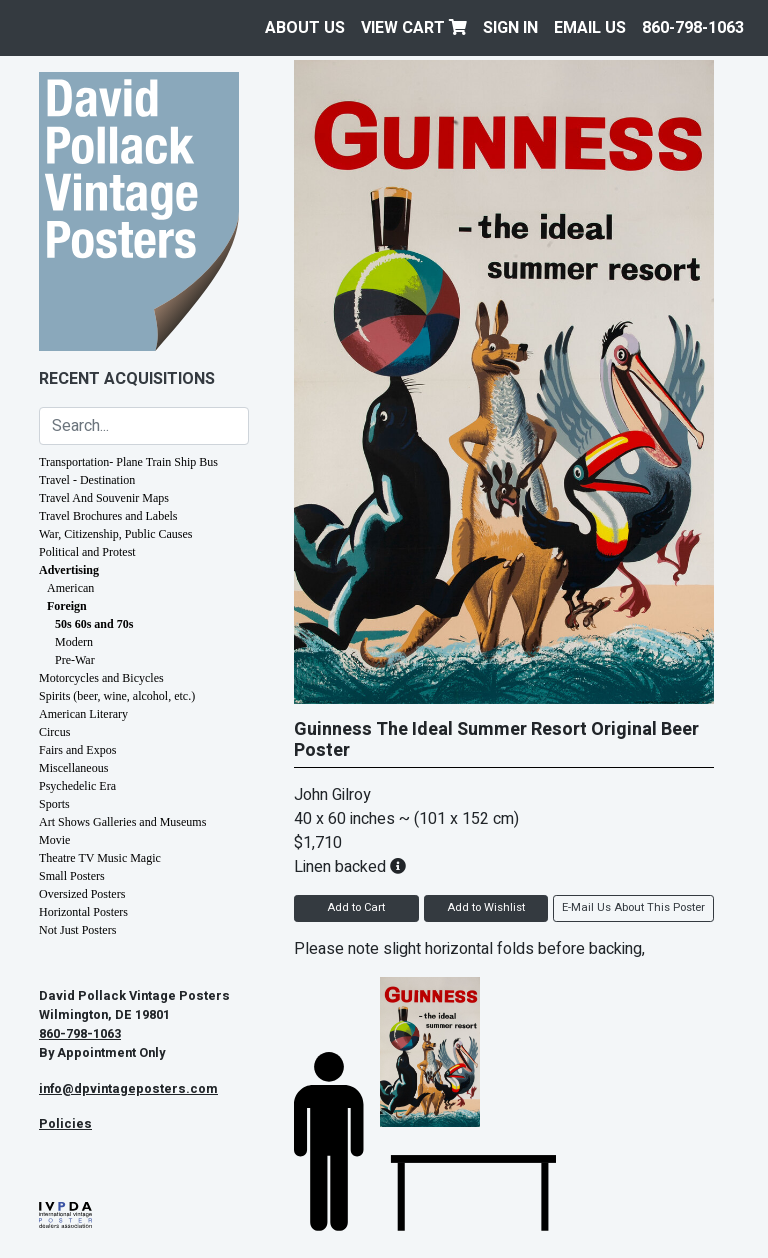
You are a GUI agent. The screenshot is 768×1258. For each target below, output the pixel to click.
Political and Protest (87, 552)
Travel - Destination (87, 480)
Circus (54, 732)
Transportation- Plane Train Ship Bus (128, 462)
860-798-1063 (693, 28)
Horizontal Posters (83, 912)
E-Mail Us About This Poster (633, 907)
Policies (65, 1124)
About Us (305, 28)
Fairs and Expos (77, 750)
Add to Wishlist (486, 907)
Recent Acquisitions (127, 379)
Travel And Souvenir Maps (104, 498)
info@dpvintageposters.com (128, 1089)
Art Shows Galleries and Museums (122, 822)
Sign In (510, 28)
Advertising (69, 570)
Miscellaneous (73, 768)
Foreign (67, 606)
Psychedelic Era (77, 786)
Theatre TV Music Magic (100, 858)
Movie (54, 840)
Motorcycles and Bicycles (101, 678)
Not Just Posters (77, 930)
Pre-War (75, 660)
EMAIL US (590, 28)
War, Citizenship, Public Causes (116, 534)
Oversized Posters (82, 894)
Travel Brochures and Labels (108, 516)
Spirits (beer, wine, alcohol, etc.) (117, 696)
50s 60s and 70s (94, 624)
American (70, 588)
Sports (54, 804)
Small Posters (72, 876)
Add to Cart (356, 907)
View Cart (414, 28)
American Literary (83, 714)
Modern (74, 642)
